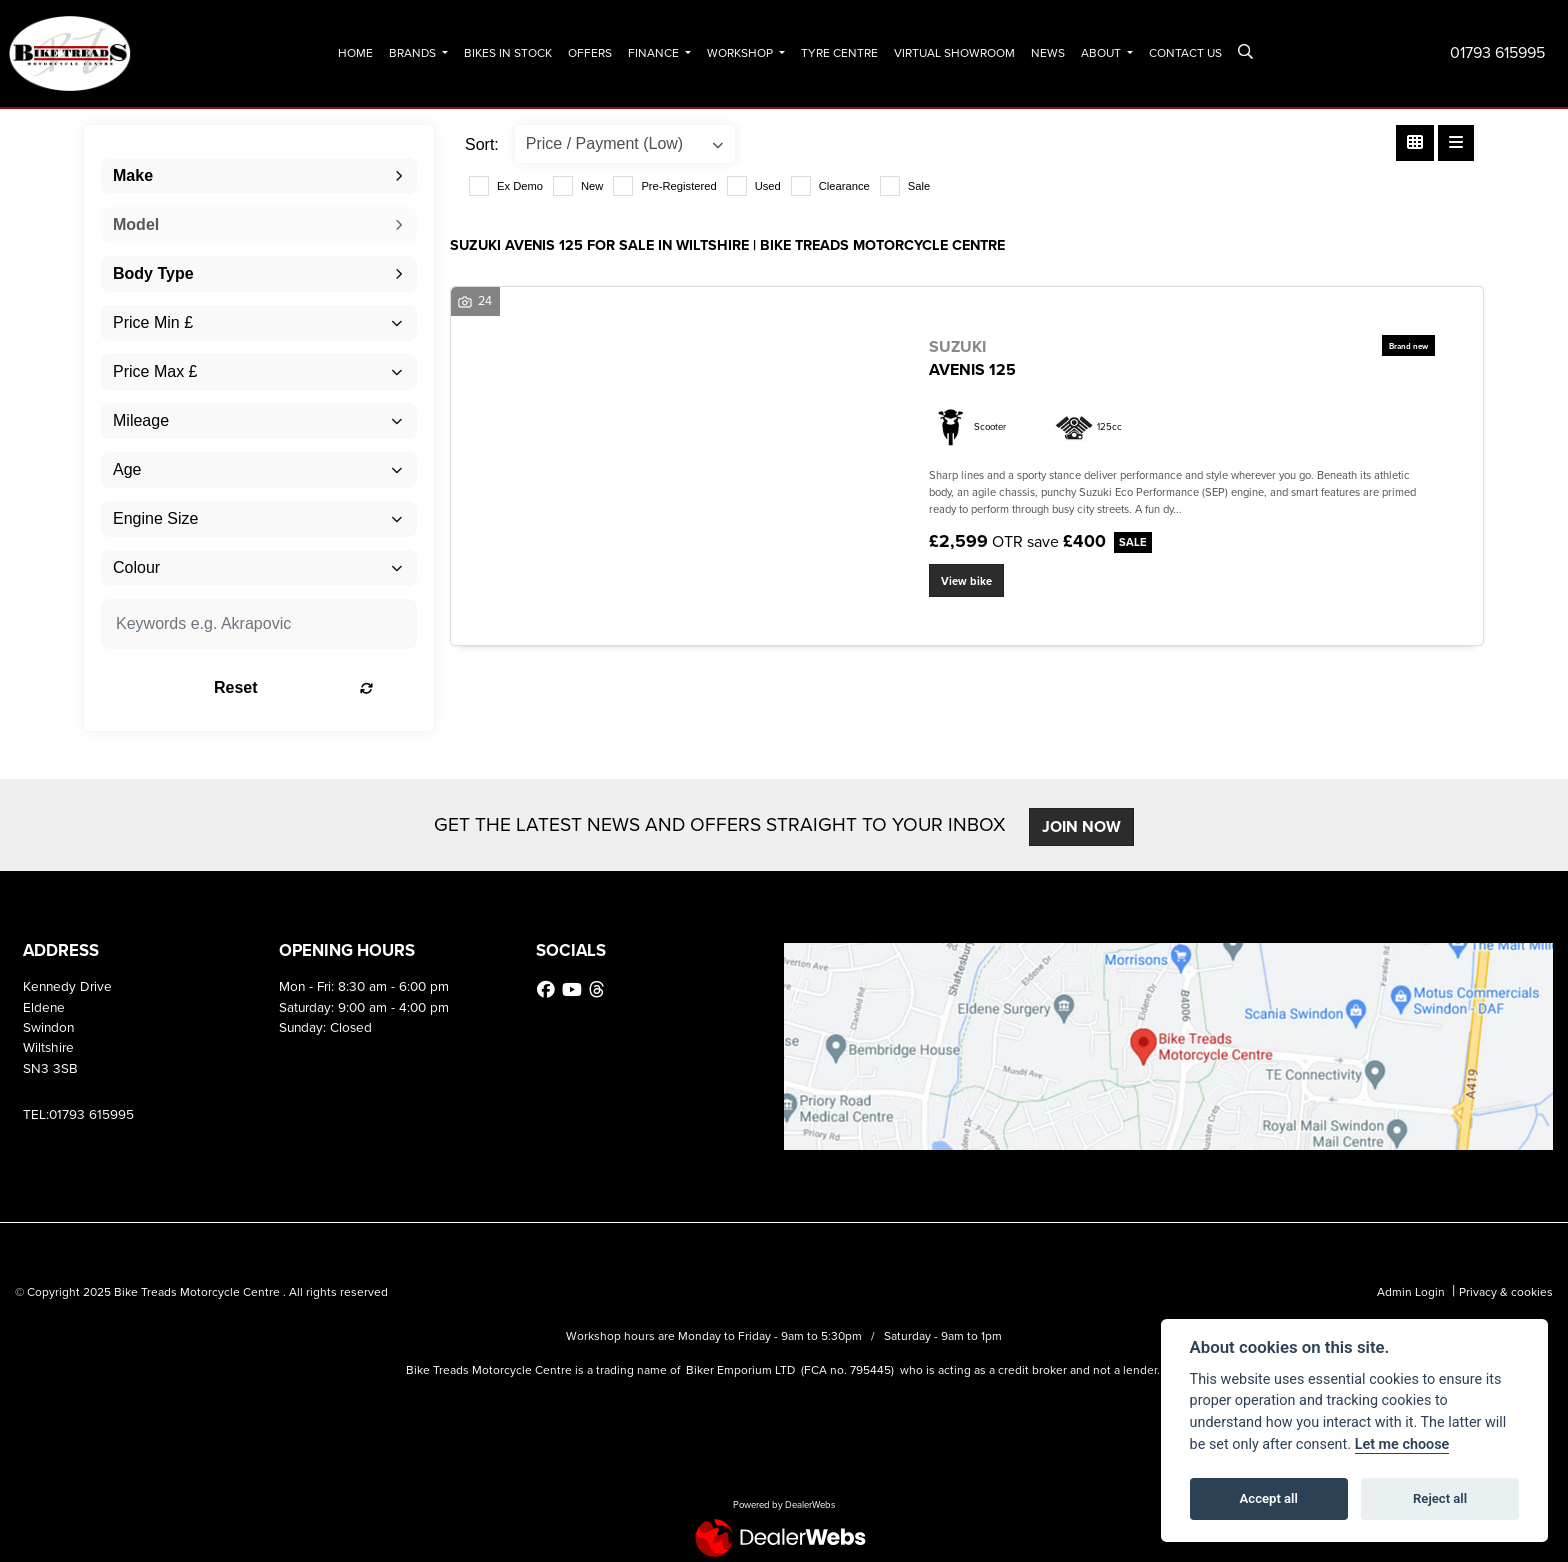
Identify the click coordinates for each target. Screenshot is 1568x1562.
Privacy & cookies (1506, 1292)
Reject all (1440, 1498)
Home (355, 53)
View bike (967, 581)
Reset (314, 687)
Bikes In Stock (508, 53)
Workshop (741, 53)
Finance (655, 53)
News (1048, 53)
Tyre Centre (839, 53)
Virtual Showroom (954, 53)
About (1102, 53)
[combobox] (259, 176)
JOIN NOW (1084, 826)
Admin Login (1411, 1292)
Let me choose (1402, 1444)
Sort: (482, 144)
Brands (414, 53)
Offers (590, 53)
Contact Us (1185, 53)
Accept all (1269, 1498)
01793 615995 (1497, 52)
